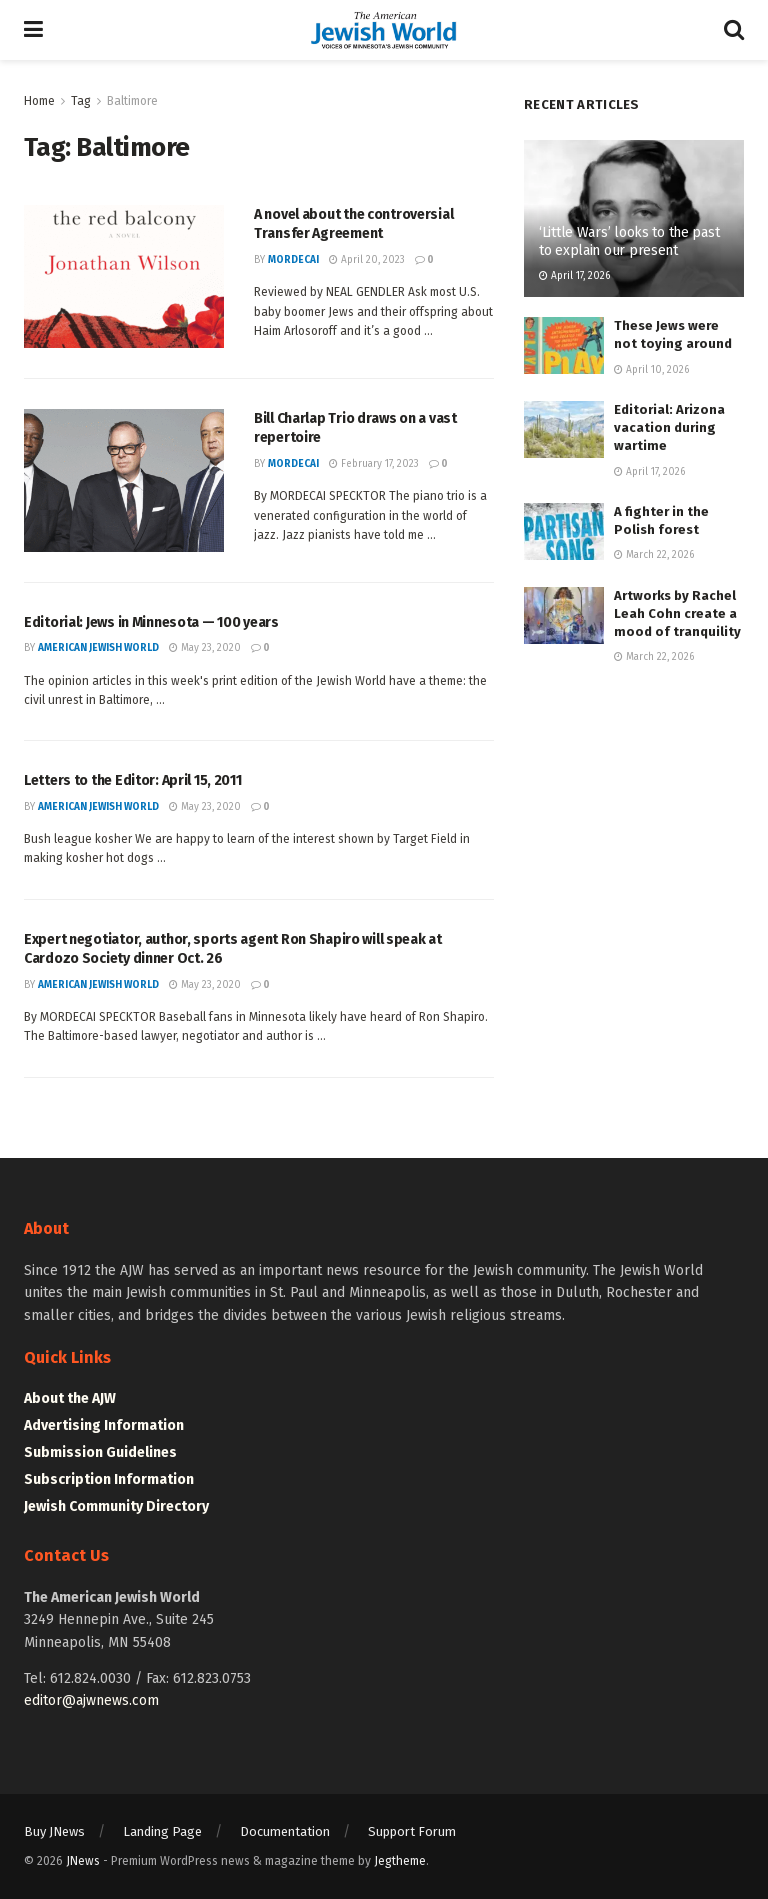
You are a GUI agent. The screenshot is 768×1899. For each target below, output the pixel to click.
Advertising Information (104, 1425)
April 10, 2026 (651, 370)
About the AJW (70, 1398)
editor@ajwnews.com (91, 1700)
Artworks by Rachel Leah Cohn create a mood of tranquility (677, 613)
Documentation (285, 1831)
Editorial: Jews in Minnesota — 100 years (151, 622)
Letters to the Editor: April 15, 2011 (133, 780)
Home (39, 101)
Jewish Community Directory (116, 1506)
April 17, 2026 (574, 276)
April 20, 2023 (367, 260)
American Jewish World (98, 648)
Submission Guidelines (100, 1452)
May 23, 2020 (205, 648)
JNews (83, 1861)
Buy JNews (54, 1831)
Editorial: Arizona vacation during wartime (669, 427)
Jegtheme (400, 1861)
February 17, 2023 (374, 464)
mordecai (293, 260)
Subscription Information (109, 1479)
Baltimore (132, 101)
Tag (81, 101)
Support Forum (412, 1831)
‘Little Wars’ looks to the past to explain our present (629, 241)
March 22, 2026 (654, 555)
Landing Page (162, 1831)
